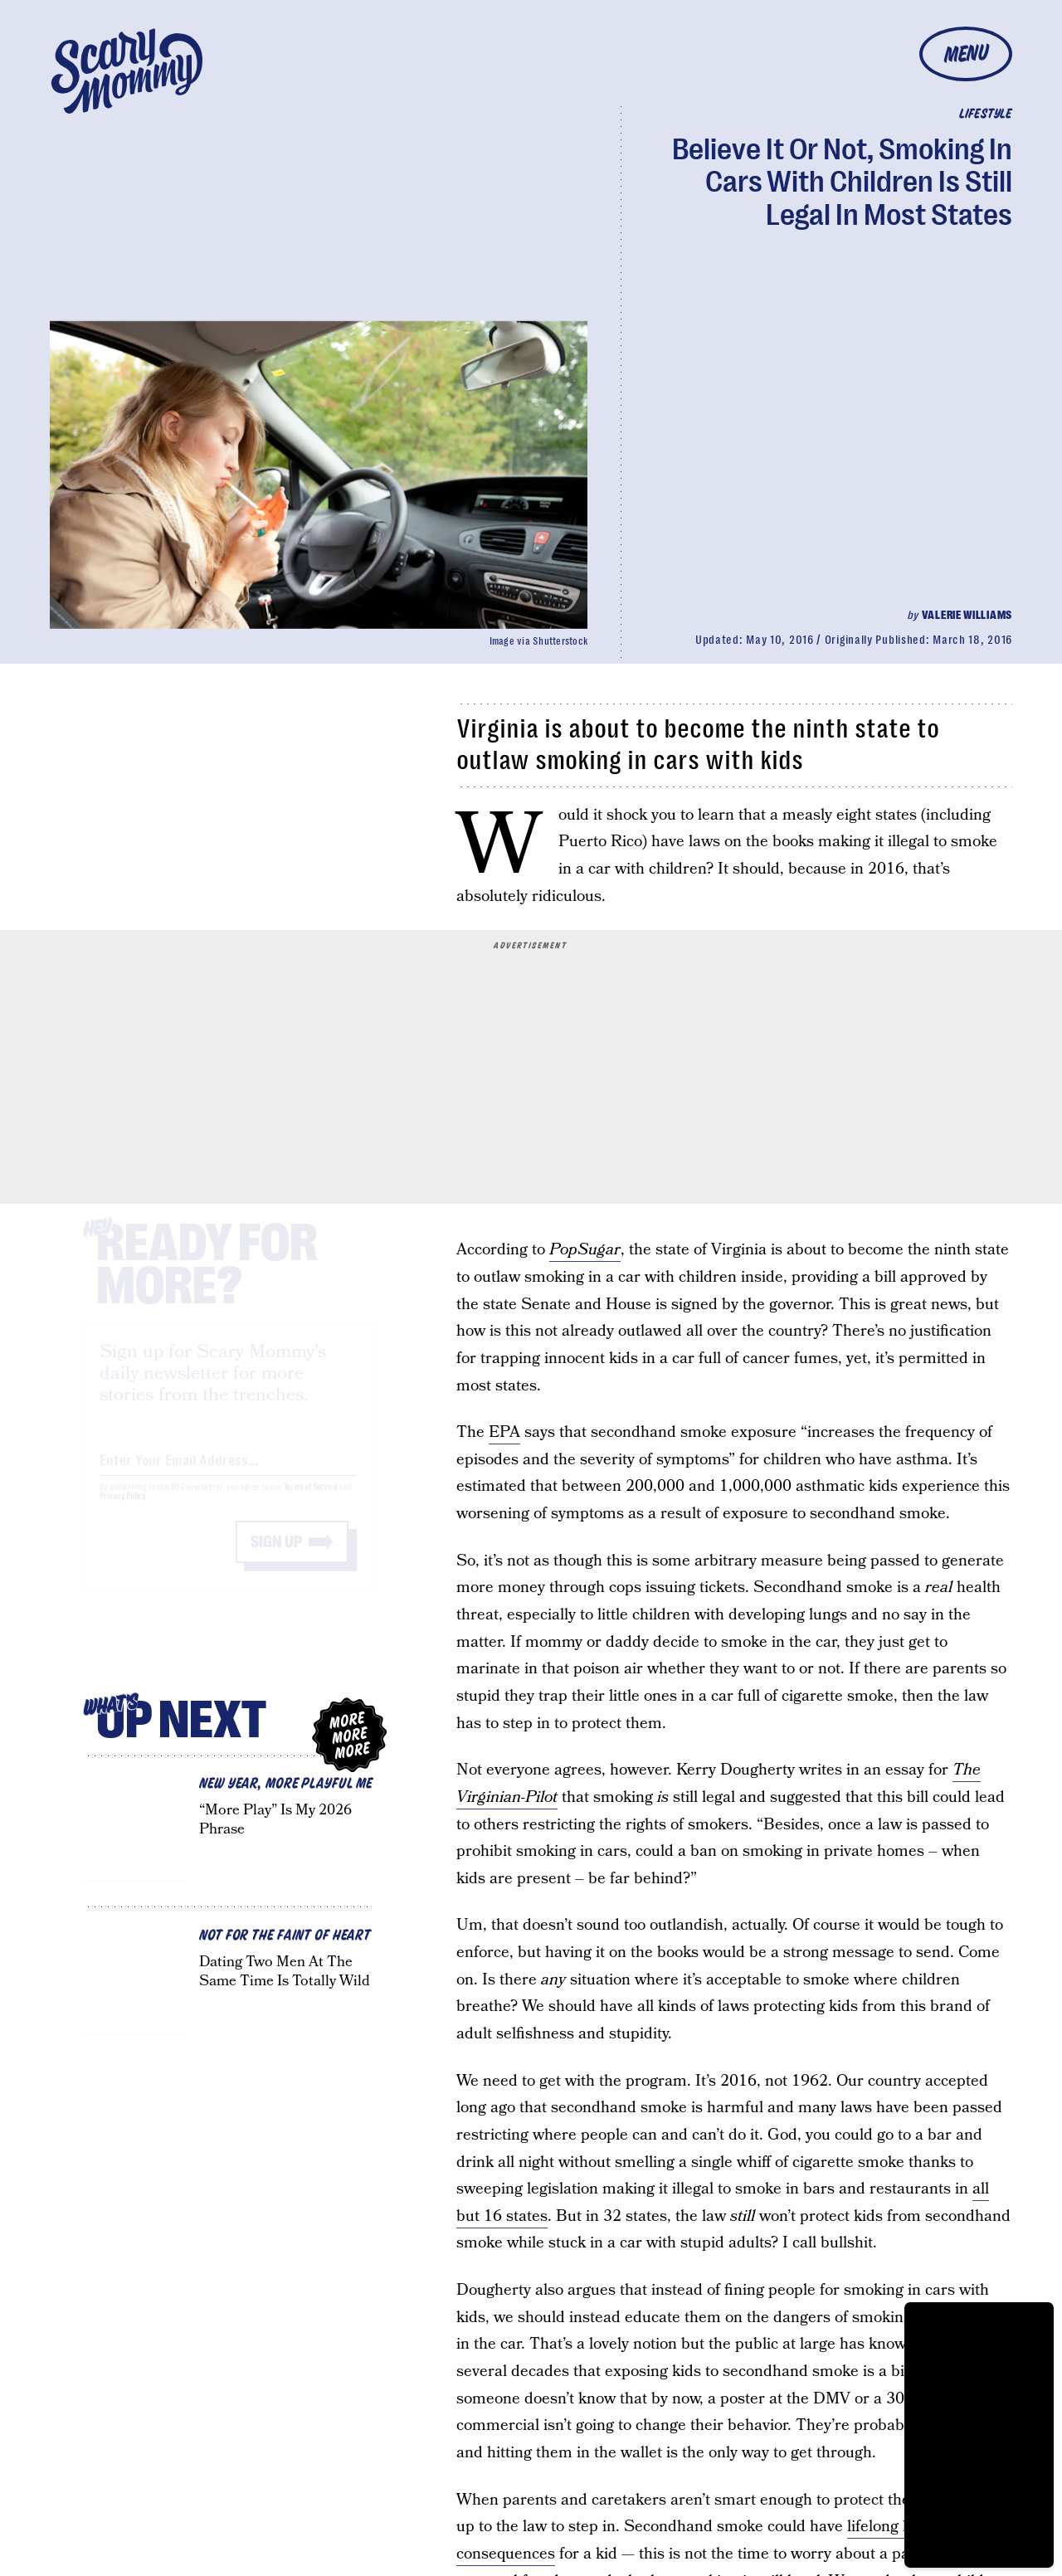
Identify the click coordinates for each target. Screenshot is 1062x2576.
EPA (504, 1432)
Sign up (276, 1556)
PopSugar (585, 1250)
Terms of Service (311, 1502)
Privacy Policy (123, 1511)
